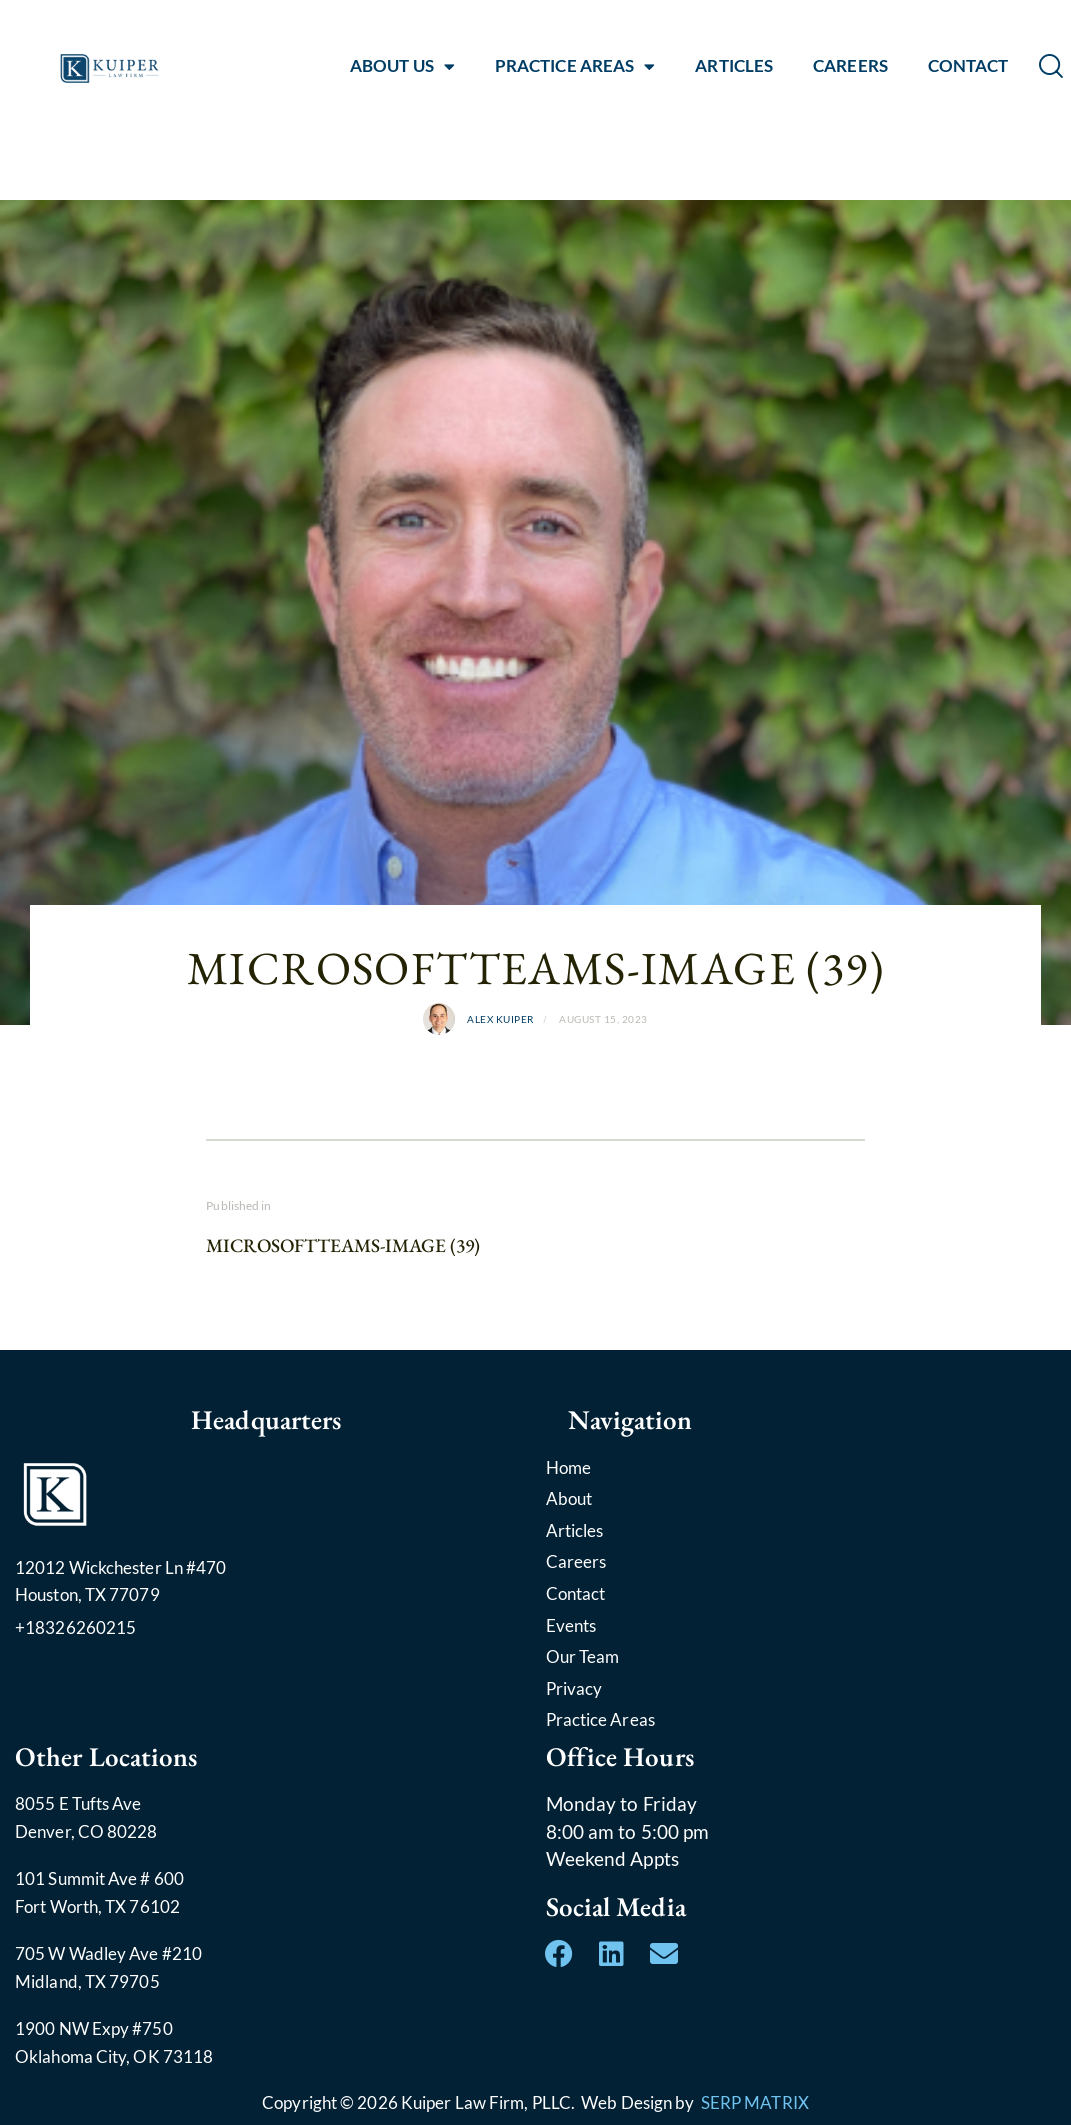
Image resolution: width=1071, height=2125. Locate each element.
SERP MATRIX (755, 2102)
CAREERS (850, 65)
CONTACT (968, 65)
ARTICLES (734, 65)
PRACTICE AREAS (575, 66)
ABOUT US (402, 66)
